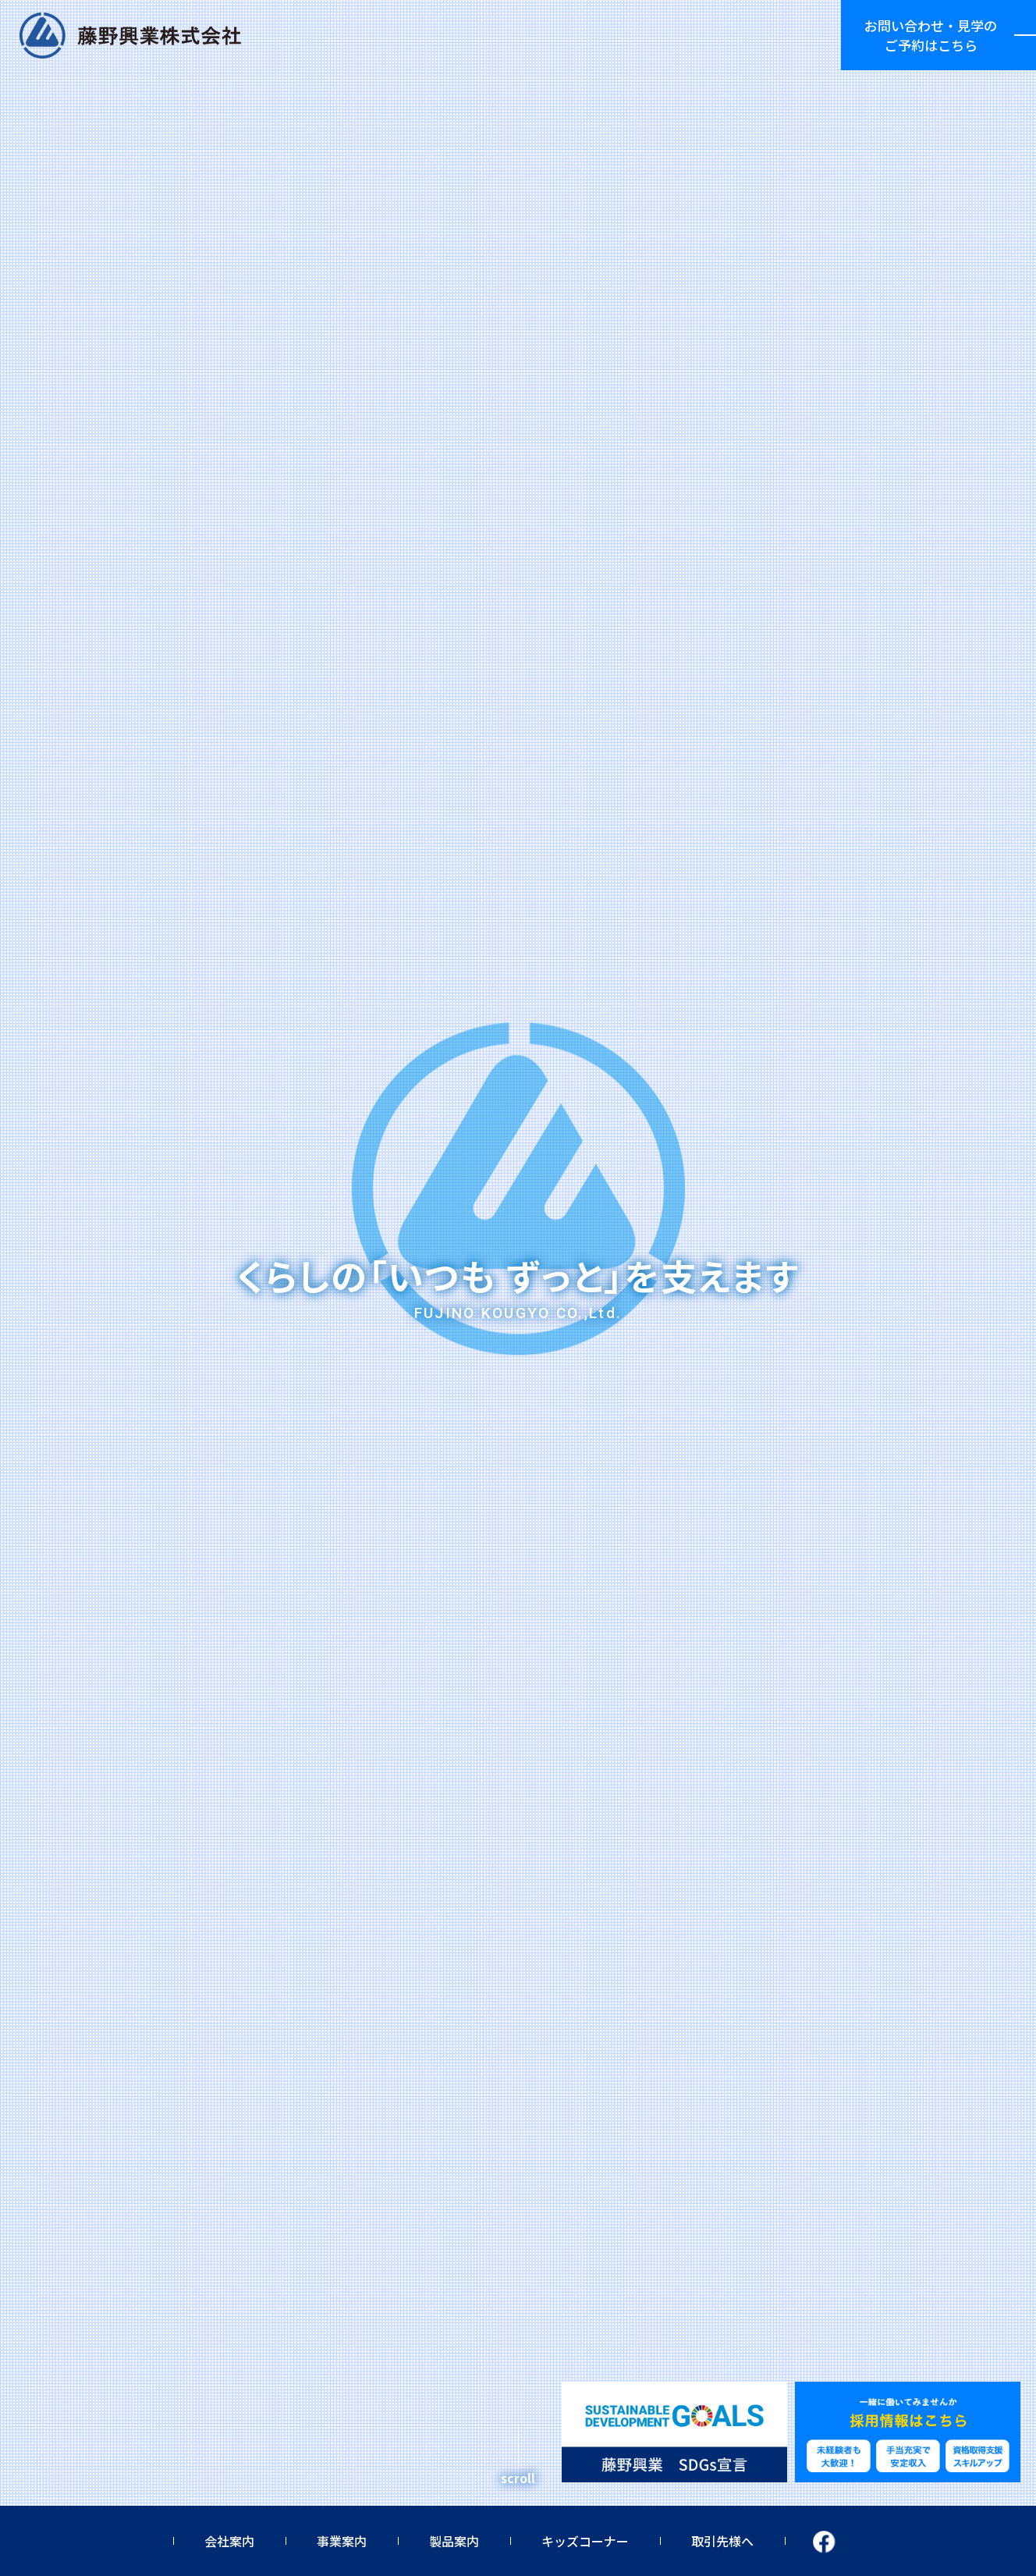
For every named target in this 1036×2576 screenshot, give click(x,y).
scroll (518, 2477)
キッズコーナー (585, 2541)
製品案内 (454, 2541)
